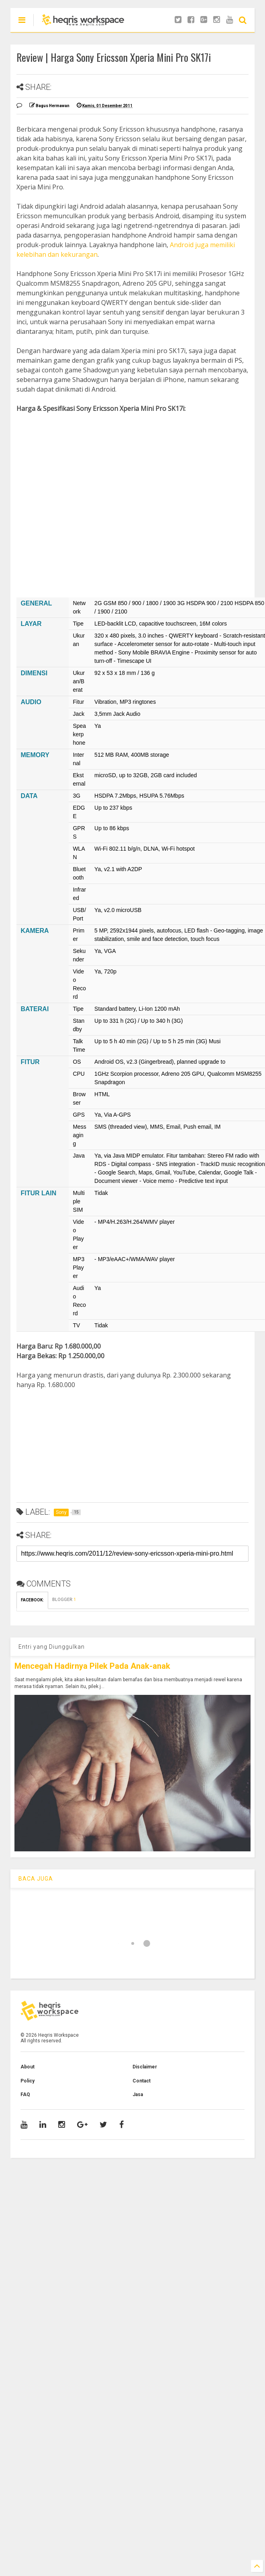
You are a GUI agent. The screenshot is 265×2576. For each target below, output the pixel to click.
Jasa (137, 2094)
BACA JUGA (35, 1878)
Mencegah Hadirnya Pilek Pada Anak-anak (92, 1666)
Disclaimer (144, 2067)
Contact (141, 2081)
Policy (27, 2081)
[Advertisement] (126, 495)
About (27, 2067)
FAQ (25, 2094)
